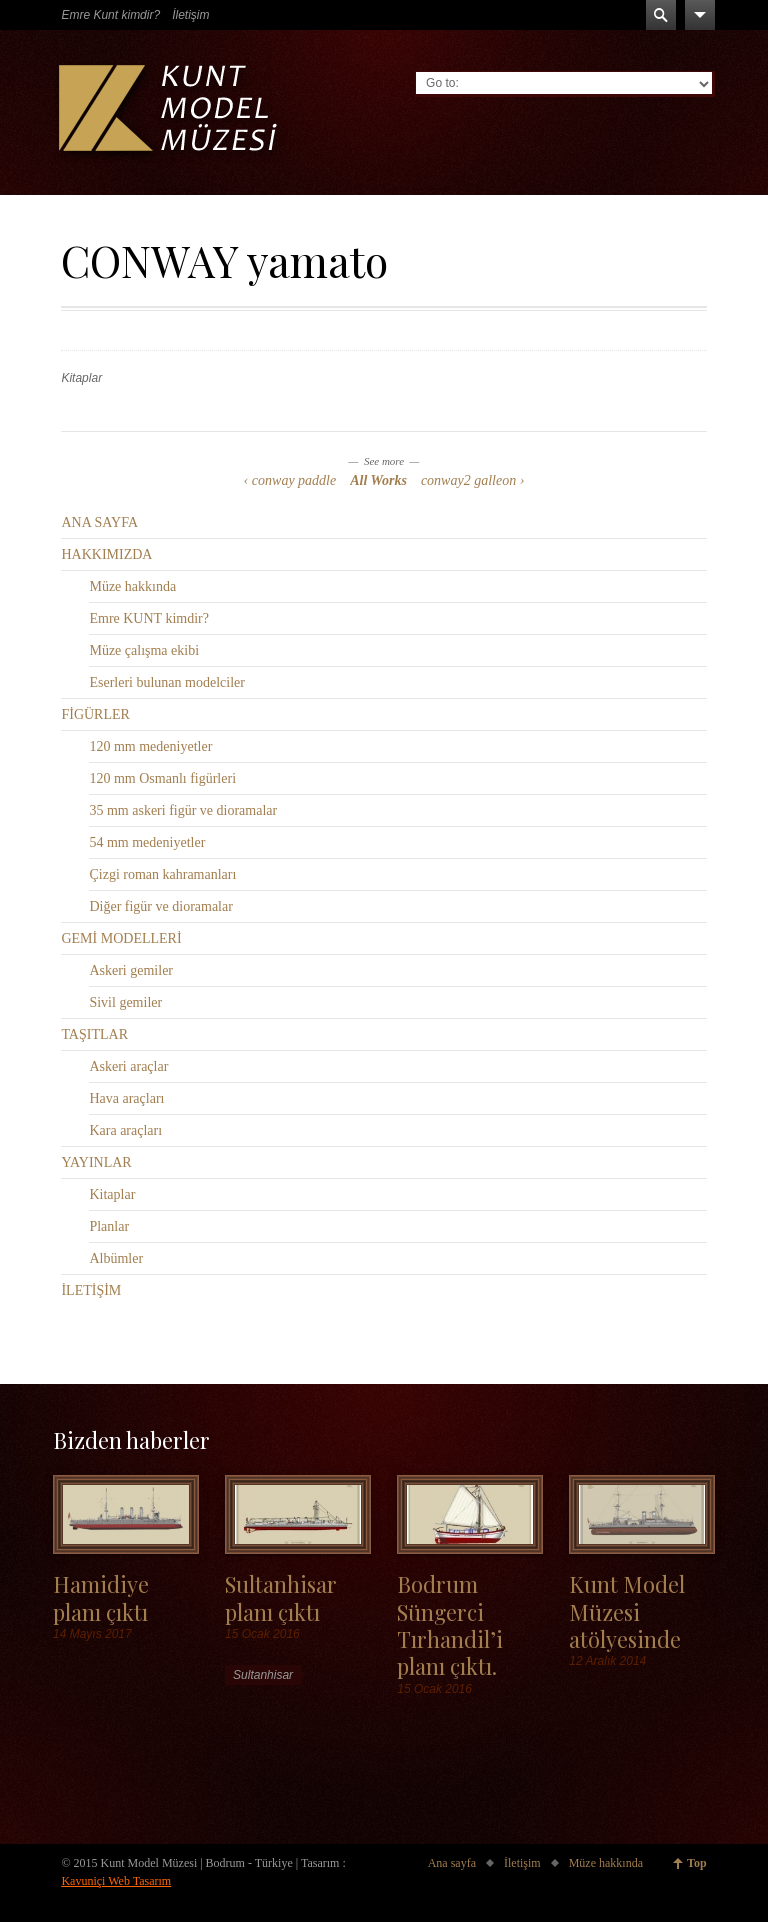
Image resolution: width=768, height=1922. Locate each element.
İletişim (190, 15)
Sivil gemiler (125, 1002)
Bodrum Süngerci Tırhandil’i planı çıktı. (450, 1624)
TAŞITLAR (94, 1034)
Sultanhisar (263, 1675)
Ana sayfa (452, 1863)
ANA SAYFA (99, 522)
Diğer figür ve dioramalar (160, 906)
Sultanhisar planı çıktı (281, 1597)
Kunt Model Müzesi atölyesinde (627, 1611)
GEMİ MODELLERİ (121, 938)
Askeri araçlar (128, 1066)
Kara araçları (125, 1130)
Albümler (116, 1258)
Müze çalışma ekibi (144, 650)
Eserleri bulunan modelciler (167, 682)
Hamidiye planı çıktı (101, 1597)
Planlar (109, 1226)
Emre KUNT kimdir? (149, 618)
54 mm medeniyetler (147, 842)
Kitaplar (81, 378)
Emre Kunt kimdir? (110, 15)
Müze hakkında (132, 586)
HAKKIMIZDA (106, 554)
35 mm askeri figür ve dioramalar (183, 810)
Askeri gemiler (131, 970)
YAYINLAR (96, 1162)
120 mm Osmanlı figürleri (162, 778)
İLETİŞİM (91, 1290)
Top (697, 1863)
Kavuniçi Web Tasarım (116, 1881)
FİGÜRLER (95, 714)
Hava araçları (126, 1098)
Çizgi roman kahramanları (162, 874)
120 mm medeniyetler (150, 746)
